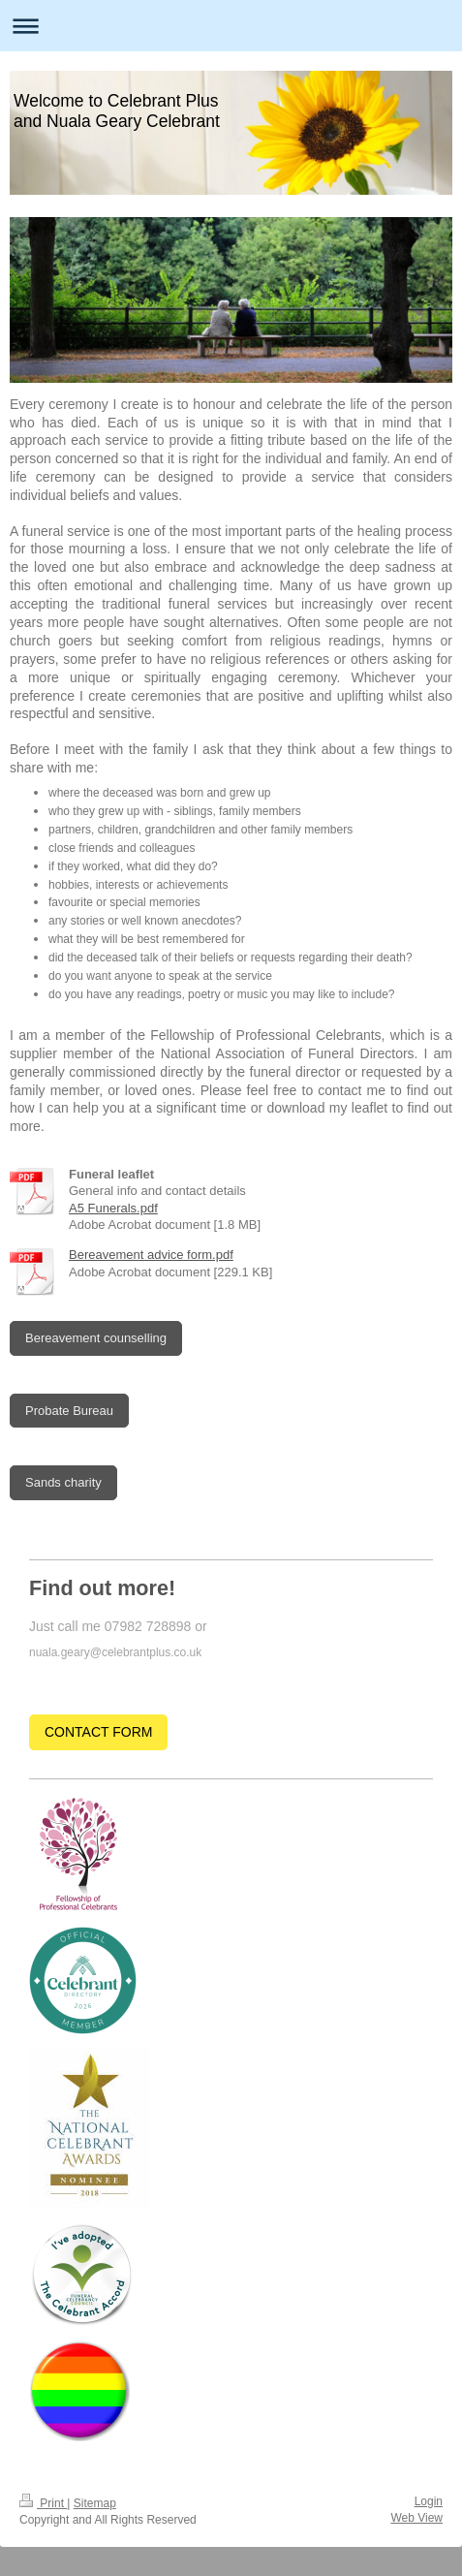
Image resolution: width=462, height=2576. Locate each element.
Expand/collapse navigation (231, 26)
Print (43, 2503)
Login (429, 2501)
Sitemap (95, 2503)
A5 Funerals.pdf (113, 1208)
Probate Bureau (69, 1410)
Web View (416, 2518)
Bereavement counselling (96, 1338)
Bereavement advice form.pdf (151, 1254)
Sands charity (63, 1482)
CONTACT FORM (98, 1732)
